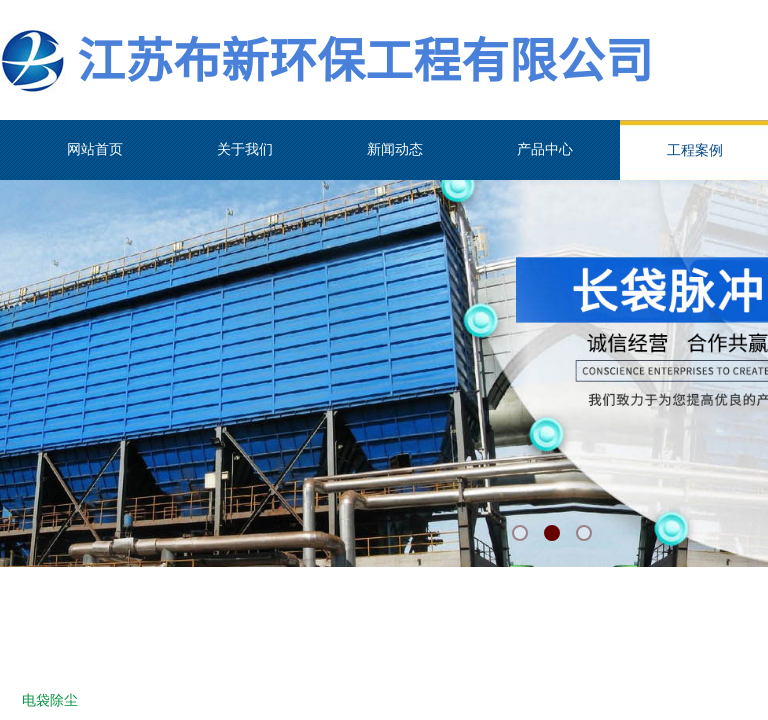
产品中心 (545, 149)
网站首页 (95, 149)
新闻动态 (395, 149)
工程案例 (695, 150)
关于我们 (245, 149)
